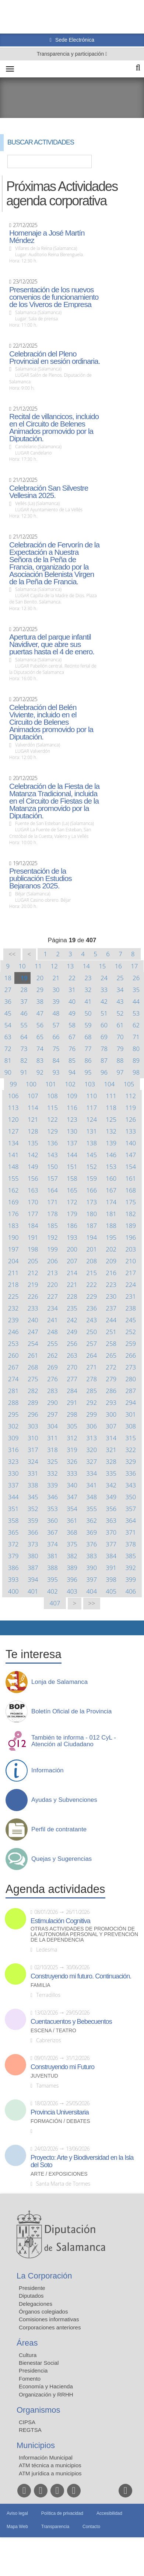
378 (130, 1544)
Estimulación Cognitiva (60, 1921)
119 (130, 1107)
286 (111, 1390)
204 (13, 1261)
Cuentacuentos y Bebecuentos (71, 2021)
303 (33, 1426)
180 (91, 1213)
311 (52, 1438)
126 (130, 1119)
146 (111, 1155)
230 (111, 1296)
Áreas (27, 2342)
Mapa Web (17, 2526)
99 (13, 1084)
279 (111, 1379)
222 (91, 1284)
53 (136, 1013)
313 (91, 1438)
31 (72, 989)
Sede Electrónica (74, 40)
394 (33, 1579)
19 (23, 978)
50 (87, 1013)
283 (52, 1390)
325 (52, 1461)
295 (13, 1414)
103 (89, 1084)
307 (111, 1426)
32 (87, 989)
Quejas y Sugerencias (61, 1859)
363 (111, 1520)
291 (72, 1402)
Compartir (9, 1628)
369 (91, 1532)
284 (72, 1390)
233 (33, 1308)
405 (111, 1591)
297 (52, 1414)
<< (11, 954)
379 (13, 1556)
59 (87, 1025)
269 (52, 1367)
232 (13, 1308)
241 (52, 1320)
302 (13, 1426)
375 (72, 1544)
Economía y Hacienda (46, 2386)
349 (111, 1497)
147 (130, 1155)
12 (54, 966)
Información (47, 1770)
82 (23, 1060)
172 (72, 1202)
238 (130, 1308)
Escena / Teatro (53, 2030)
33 (104, 989)
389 (72, 1567)
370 (111, 1532)
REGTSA (30, 2430)
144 (72, 1155)
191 (33, 1237)
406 (130, 1591)
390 (91, 1567)
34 (120, 989)
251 (111, 1331)
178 (52, 1213)
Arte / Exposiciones (59, 2174)
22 (72, 978)
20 (39, 978)
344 (13, 1497)
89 (136, 1060)
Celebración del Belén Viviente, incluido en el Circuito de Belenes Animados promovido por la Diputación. (51, 722)
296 (33, 1414)
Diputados (31, 2296)
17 (134, 966)
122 (52, 1119)
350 (130, 1497)
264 (91, 1355)
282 (33, 1390)
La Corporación (44, 2275)
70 (120, 1037)
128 (33, 1131)
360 (52, 1520)
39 (55, 1001)
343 (130, 1485)
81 (7, 1060)
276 (52, 1379)
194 (91, 1237)
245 (130, 1320)
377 (111, 1544)
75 (55, 1048)
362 (91, 1520)
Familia (40, 1985)
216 (111, 1272)
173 (91, 1202)
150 (52, 1166)
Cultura (27, 2355)
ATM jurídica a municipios (50, 2473)
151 (72, 1166)
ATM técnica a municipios (50, 2465)
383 (91, 1556)
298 (72, 1414)
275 (33, 1379)
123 (72, 1119)
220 (52, 1284)
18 (7, 978)
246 (13, 1331)
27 (7, 989)
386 (13, 1567)
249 (72, 1331)
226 (33, 1296)
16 (118, 966)
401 (33, 1591)
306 (91, 1426)
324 (33, 1461)
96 (104, 1072)
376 (91, 1544)
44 (136, 1001)
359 (33, 1520)
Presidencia (33, 2370)
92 (39, 1072)
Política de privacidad (62, 2513)
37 (23, 1001)
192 (52, 1237)
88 (120, 1060)
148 (13, 1166)
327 (91, 1461)
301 (130, 1414)
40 (72, 1001)
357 (130, 1508)
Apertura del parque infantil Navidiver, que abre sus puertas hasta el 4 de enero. (51, 644)
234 (52, 1308)
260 (13, 1355)
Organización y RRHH (46, 2394)
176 (13, 1213)
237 (111, 1308)
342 (111, 1485)
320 (91, 1449)
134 (13, 1143)
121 (33, 1119)
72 (7, 1048)
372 (13, 1544)
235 (72, 1308)
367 (52, 1532)
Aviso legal (17, 2513)
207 (72, 1261)
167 (111, 1190)
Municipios (36, 2445)
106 (13, 1096)
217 (130, 1272)
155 (13, 1178)
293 (111, 1402)
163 (33, 1190)
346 (52, 1497)
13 (70, 966)
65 (39, 1037)
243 (91, 1320)
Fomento (30, 2378)
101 (50, 1084)
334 (91, 1473)
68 (87, 1037)
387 (33, 1567)
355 (91, 1508)
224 (130, 1284)
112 (130, 1096)
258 (111, 1343)
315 (130, 1438)
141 (13, 1155)
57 (55, 1025)
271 (91, 1367)
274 (13, 1379)
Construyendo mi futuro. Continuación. (81, 1976)
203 (130, 1249)
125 (111, 1119)
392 (130, 1567)
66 (55, 1037)
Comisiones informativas (49, 2319)
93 (55, 1072)
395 (52, 1579)
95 (87, 1072)
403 (72, 1591)
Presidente (32, 2288)
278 (91, 1379)
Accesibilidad (109, 2513)
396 (72, 1579)
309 (13, 1438)
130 (72, 1131)
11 (38, 966)
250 (91, 1331)
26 (136, 978)
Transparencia (55, 2526)
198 (33, 1249)
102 (70, 1084)
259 (130, 1343)
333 (72, 1473)
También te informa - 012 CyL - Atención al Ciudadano (73, 1741)
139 (111, 1143)
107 (33, 1096)
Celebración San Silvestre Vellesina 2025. (48, 491)
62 (136, 1025)
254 (33, 1343)
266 (130, 1355)
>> (91, 1603)
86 (87, 1060)
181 (111, 1213)
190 (13, 1237)
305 (72, 1426)
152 (91, 1166)
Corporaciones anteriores (50, 2327)
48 (55, 1013)
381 (52, 1556)
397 (91, 1579)
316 (13, 1449)
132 (111, 1131)
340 (72, 1485)
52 (120, 1013)
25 (120, 978)
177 (33, 1213)
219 (33, 1284)
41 (87, 1001)
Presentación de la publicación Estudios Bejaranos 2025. (40, 878)
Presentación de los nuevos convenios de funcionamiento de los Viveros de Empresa (53, 297)
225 (13, 1296)
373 (33, 1544)
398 (111, 1579)
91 (23, 1072)
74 (39, 1048)
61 (120, 1025)
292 (91, 1402)
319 (72, 1449)
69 (104, 1037)
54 (7, 1025)
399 (130, 1579)
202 (111, 1249)
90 (7, 1072)
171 (52, 1202)
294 (130, 1402)
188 (111, 1225)
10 (22, 966)
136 (52, 1143)
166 (91, 1190)
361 (72, 1520)
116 (72, 1107)
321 (111, 1449)
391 (111, 1567)
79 (120, 1048)
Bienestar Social (39, 2363)
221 (72, 1284)
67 (72, 1037)
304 (52, 1426)
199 (52, 1249)
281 (13, 1390)
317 (33, 1449)
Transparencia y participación (71, 54)
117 (91, 1107)
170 (33, 1202)
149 (33, 1166)
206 (52, 1261)
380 (33, 1556)
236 (91, 1308)
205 (33, 1261)
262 (52, 1355)
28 (23, 989)
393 (13, 1579)
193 (72, 1237)
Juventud (44, 2076)
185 (52, 1225)
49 (72, 1013)
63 (7, 1037)
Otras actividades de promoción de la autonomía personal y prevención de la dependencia (84, 1934)
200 (72, 1249)
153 (111, 1166)
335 (111, 1473)
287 (130, 1390)
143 (52, 1155)
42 (104, 1001)
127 (13, 1131)
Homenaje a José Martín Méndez (47, 236)
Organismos (38, 2410)
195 (111, 1237)
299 (91, 1414)
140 (130, 1143)
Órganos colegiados (43, 2311)
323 (13, 1461)
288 (13, 1402)
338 (33, 1485)
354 (72, 1508)
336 (130, 1473)
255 (52, 1343)
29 (39, 989)
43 (120, 1001)
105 (129, 1084)
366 (33, 1532)
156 (33, 1178)
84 (55, 1060)
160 (111, 1178)
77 (87, 1048)
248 (52, 1331)
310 (33, 1438)
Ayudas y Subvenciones (64, 1800)
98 (136, 1072)
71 (136, 1037)
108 (52, 1096)
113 (13, 1107)
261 (33, 1355)
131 (91, 1131)
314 (111, 1438)
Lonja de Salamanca (59, 1682)
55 (23, 1025)
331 (33, 1473)
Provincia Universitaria (60, 2112)
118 (111, 1107)
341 (91, 1485)
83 (39, 1060)
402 (52, 1591)
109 (72, 1096)
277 (72, 1379)
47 (39, 1013)
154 (130, 1166)
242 (72, 1320)
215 (91, 1272)
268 (33, 1367)
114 (33, 1107)
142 (33, 1155)
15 (102, 966)
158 (72, 1178)
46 (23, 1013)
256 (72, 1343)
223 (111, 1284)
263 (72, 1355)
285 (91, 1390)
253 (13, 1343)
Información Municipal (46, 2457)
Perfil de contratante (59, 1829)
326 (72, 1461)
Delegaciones (35, 2304)
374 (52, 1544)
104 (109, 1084)
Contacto (91, 2526)
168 (130, 1190)
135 (33, 1143)
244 (111, 1320)
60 (104, 1025)
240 (33, 1320)
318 (52, 1449)
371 (130, 1532)
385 (130, 1556)
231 (130, 1296)
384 (111, 1556)
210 (130, 1261)
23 (87, 978)
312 (72, 1438)
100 (31, 1084)
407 (55, 1603)
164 (52, 1190)
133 (130, 1131)
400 (13, 1591)
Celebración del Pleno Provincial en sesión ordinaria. (54, 357)
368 (72, 1532)
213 (52, 1272)
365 (13, 1532)
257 (91, 1343)
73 (23, 1048)
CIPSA (27, 2422)
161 (130, 1178)
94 (72, 1072)
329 (130, 1461)
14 (86, 966)
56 (39, 1025)
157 (52, 1178)
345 (33, 1497)
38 (39, 1001)
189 (130, 1225)
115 (52, 1107)
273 (130, 1367)
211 (13, 1272)
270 (72, 1367)
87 (104, 1060)
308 (130, 1426)
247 (33, 1331)
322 (130, 1449)
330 (13, 1473)
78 (104, 1048)
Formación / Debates (60, 2121)
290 (52, 1402)
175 (130, 1202)
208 (91, 1261)
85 (72, 1060)
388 (52, 1567)
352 (33, 1508)
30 (55, 989)
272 (111, 1367)
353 (52, 1508)
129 (52, 1131)
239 (13, 1320)
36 (7, 1001)
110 (91, 1096)
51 (104, 1013)
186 (72, 1225)
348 (91, 1497)
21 (55, 978)
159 (91, 1178)
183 (13, 1225)
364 (130, 1520)
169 (13, 1202)
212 (33, 1272)
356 (111, 1508)
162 (13, 1190)
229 (91, 1296)
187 (91, 1225)
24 (104, 978)
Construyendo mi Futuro (62, 2067)
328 (111, 1461)
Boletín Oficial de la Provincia (71, 1711)
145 (91, 1155)
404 (91, 1591)
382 (72, 1556)
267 (13, 1367)
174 (111, 1202)
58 (72, 1025)
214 (72, 1272)
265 (111, 1355)
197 (13, 1249)
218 (13, 1284)
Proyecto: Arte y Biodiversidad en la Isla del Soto (82, 2161)
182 (130, 1213)
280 (130, 1379)
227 (52, 1296)
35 (136, 989)
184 (33, 1225)
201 (91, 1249)
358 (13, 1520)
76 (72, 1048)
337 (13, 1485)
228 (72, 1296)
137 (72, 1143)
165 (72, 1190)
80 (136, 1048)
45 (7, 1013)
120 (13, 1119)
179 (72, 1213)
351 (13, 1508)
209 (111, 1261)
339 (52, 1485)
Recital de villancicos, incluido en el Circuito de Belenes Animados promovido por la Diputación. (54, 427)
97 (120, 1072)
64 (23, 1037)
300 (111, 1414)
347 (72, 1497)
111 (111, 1096)
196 (130, 1237)
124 (91, 1119)
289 (33, 1402)
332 (52, 1473)
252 (130, 1331)
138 (91, 1143)
